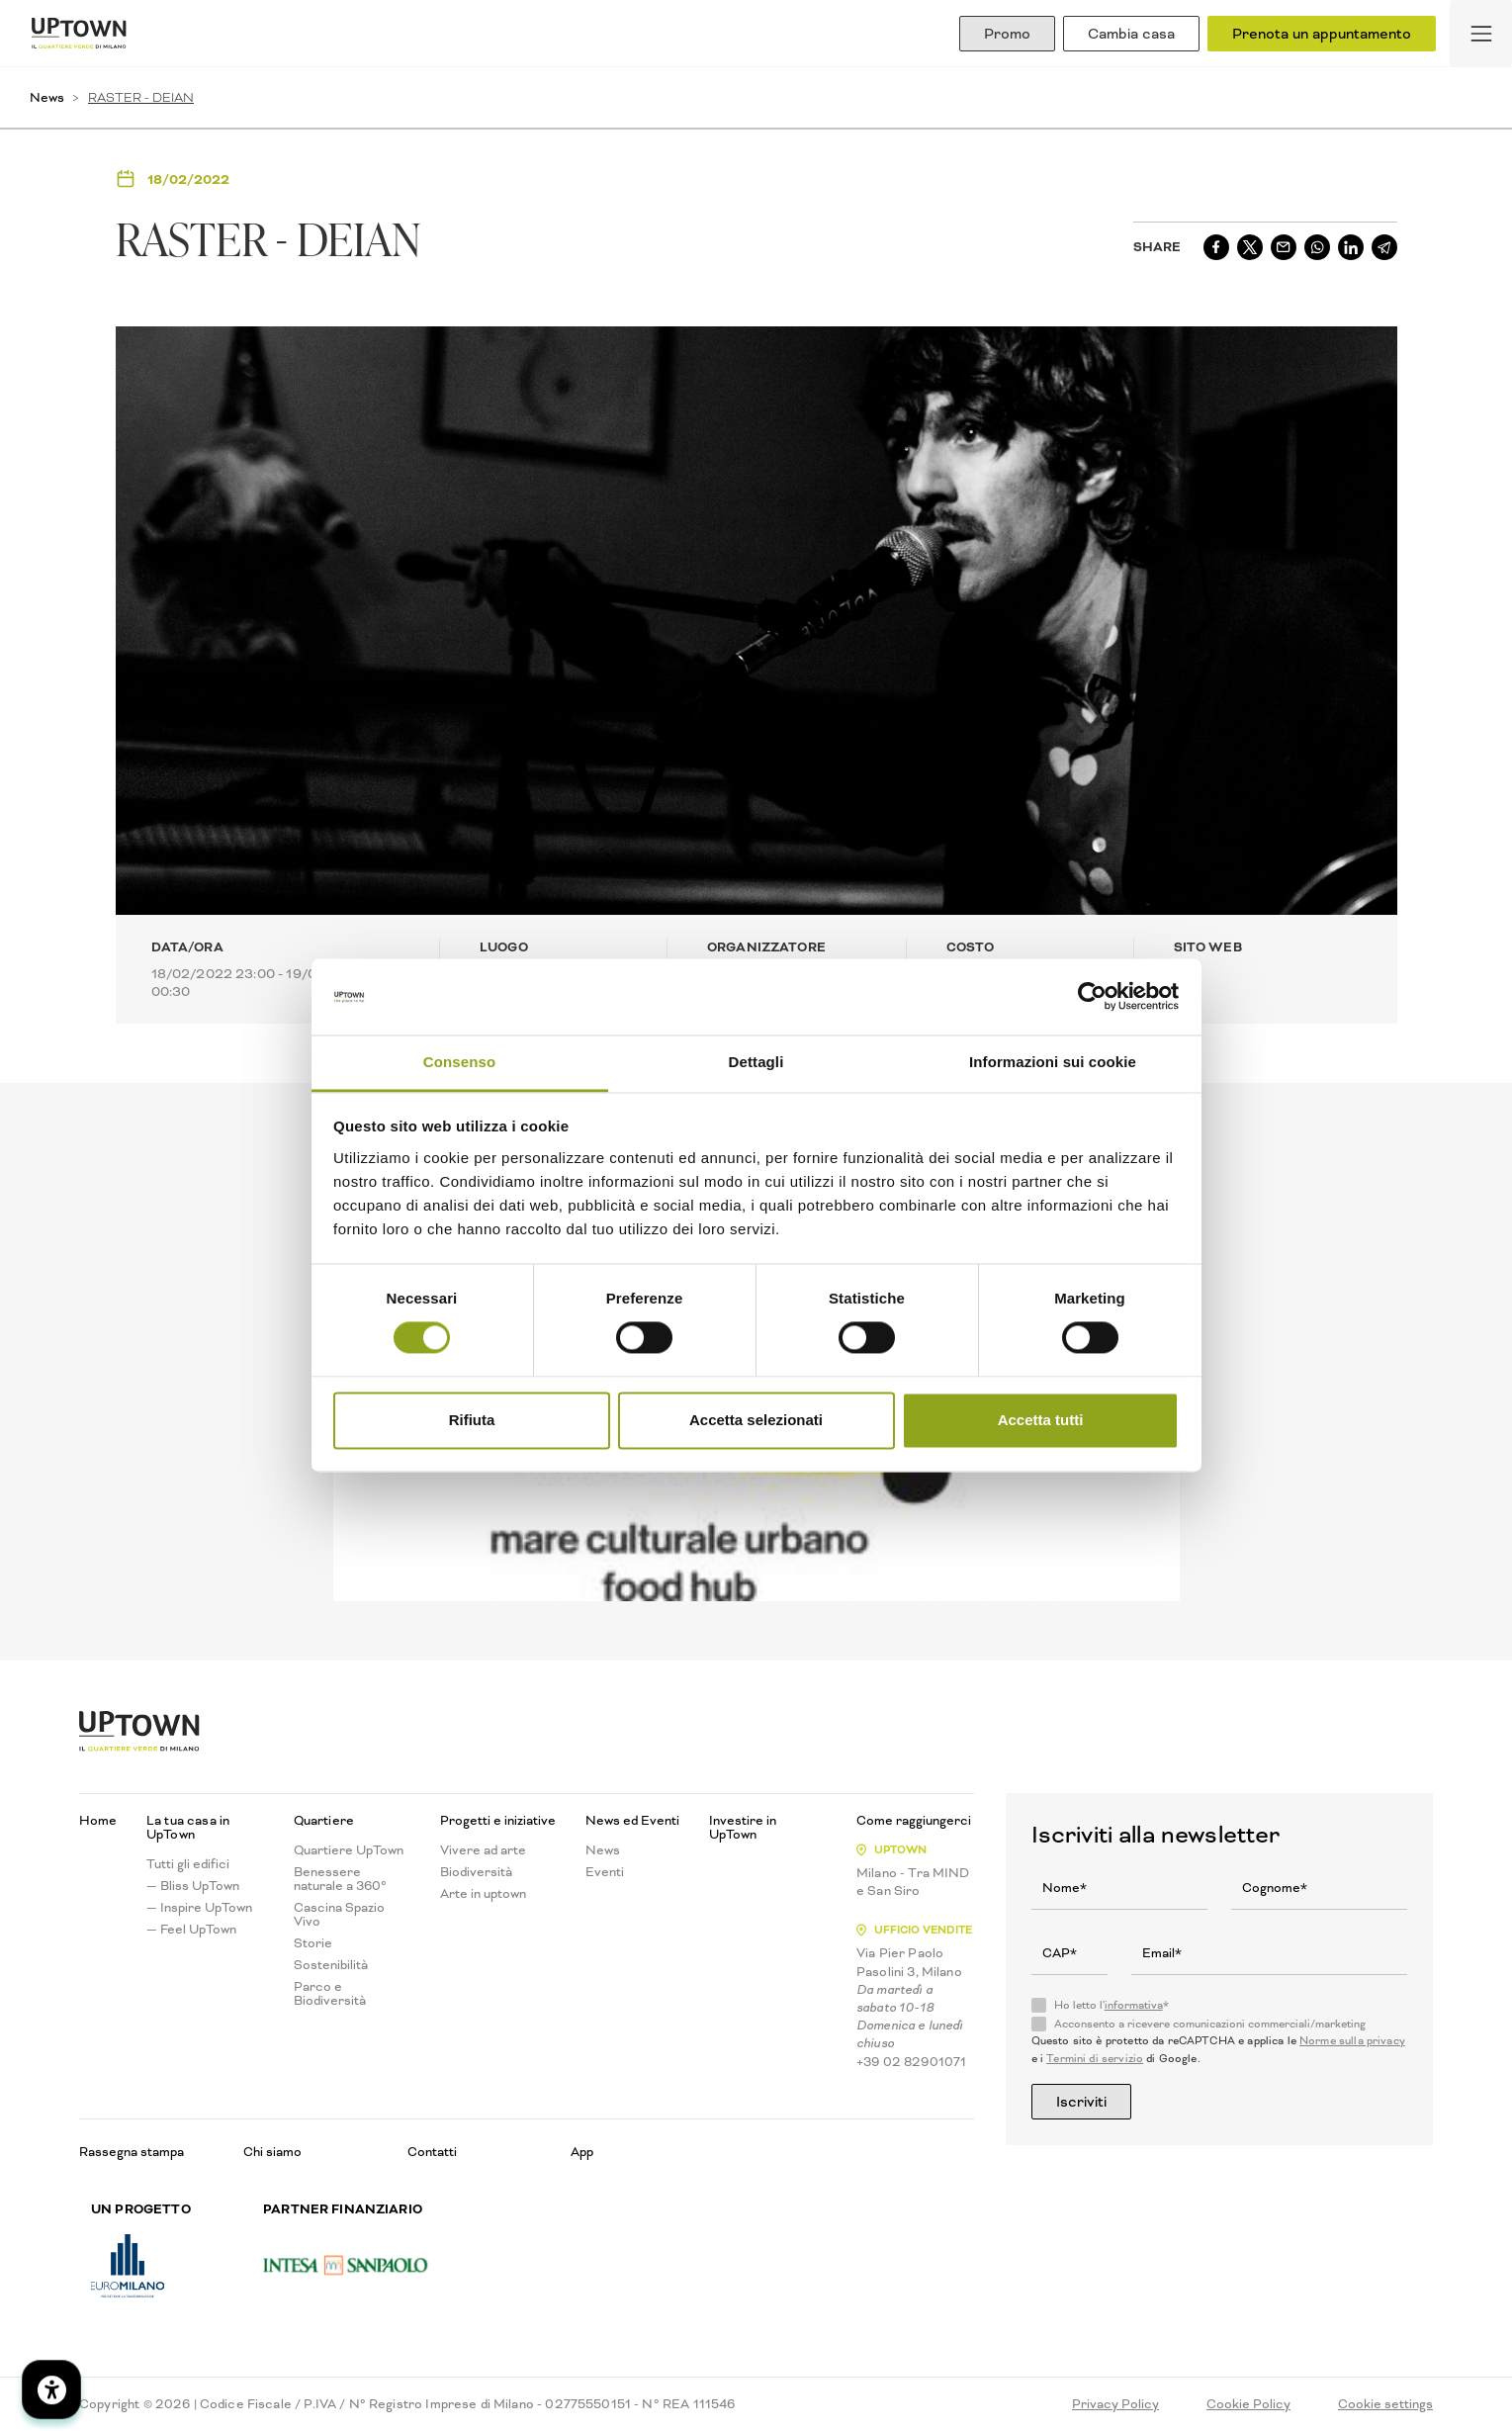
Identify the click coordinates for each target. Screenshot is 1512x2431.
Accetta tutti (1041, 1419)
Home (98, 1821)
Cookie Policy (1248, 2404)
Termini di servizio (1094, 2058)
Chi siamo (272, 2151)
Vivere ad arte (483, 1850)
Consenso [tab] (459, 1061)
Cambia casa (1131, 34)
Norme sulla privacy (1352, 2040)
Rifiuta (472, 1419)
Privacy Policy (1115, 2404)
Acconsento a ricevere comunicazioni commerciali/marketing (1210, 2024)
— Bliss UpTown (192, 1886)
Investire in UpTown (742, 1828)
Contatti (432, 2151)
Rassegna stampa (131, 2151)
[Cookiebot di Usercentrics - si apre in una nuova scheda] (1092, 997)
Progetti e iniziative (498, 1821)
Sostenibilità (331, 1965)
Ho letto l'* (1111, 2006)
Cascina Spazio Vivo (339, 1915)
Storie (313, 1943)
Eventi (604, 1872)
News (47, 97)
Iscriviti (1081, 2102)
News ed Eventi (632, 1821)
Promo (1007, 34)
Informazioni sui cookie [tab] (1052, 1061)
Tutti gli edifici (187, 1864)
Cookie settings (1385, 2404)
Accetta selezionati (756, 1419)
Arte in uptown (483, 1894)
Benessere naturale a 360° (340, 1879)
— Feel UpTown (191, 1929)
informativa (1134, 2005)
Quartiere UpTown (348, 1850)
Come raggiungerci (913, 1821)
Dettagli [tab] (756, 1061)
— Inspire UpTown (199, 1908)
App (582, 2151)
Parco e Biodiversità (330, 1994)
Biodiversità (476, 1872)
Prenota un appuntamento (1321, 34)
